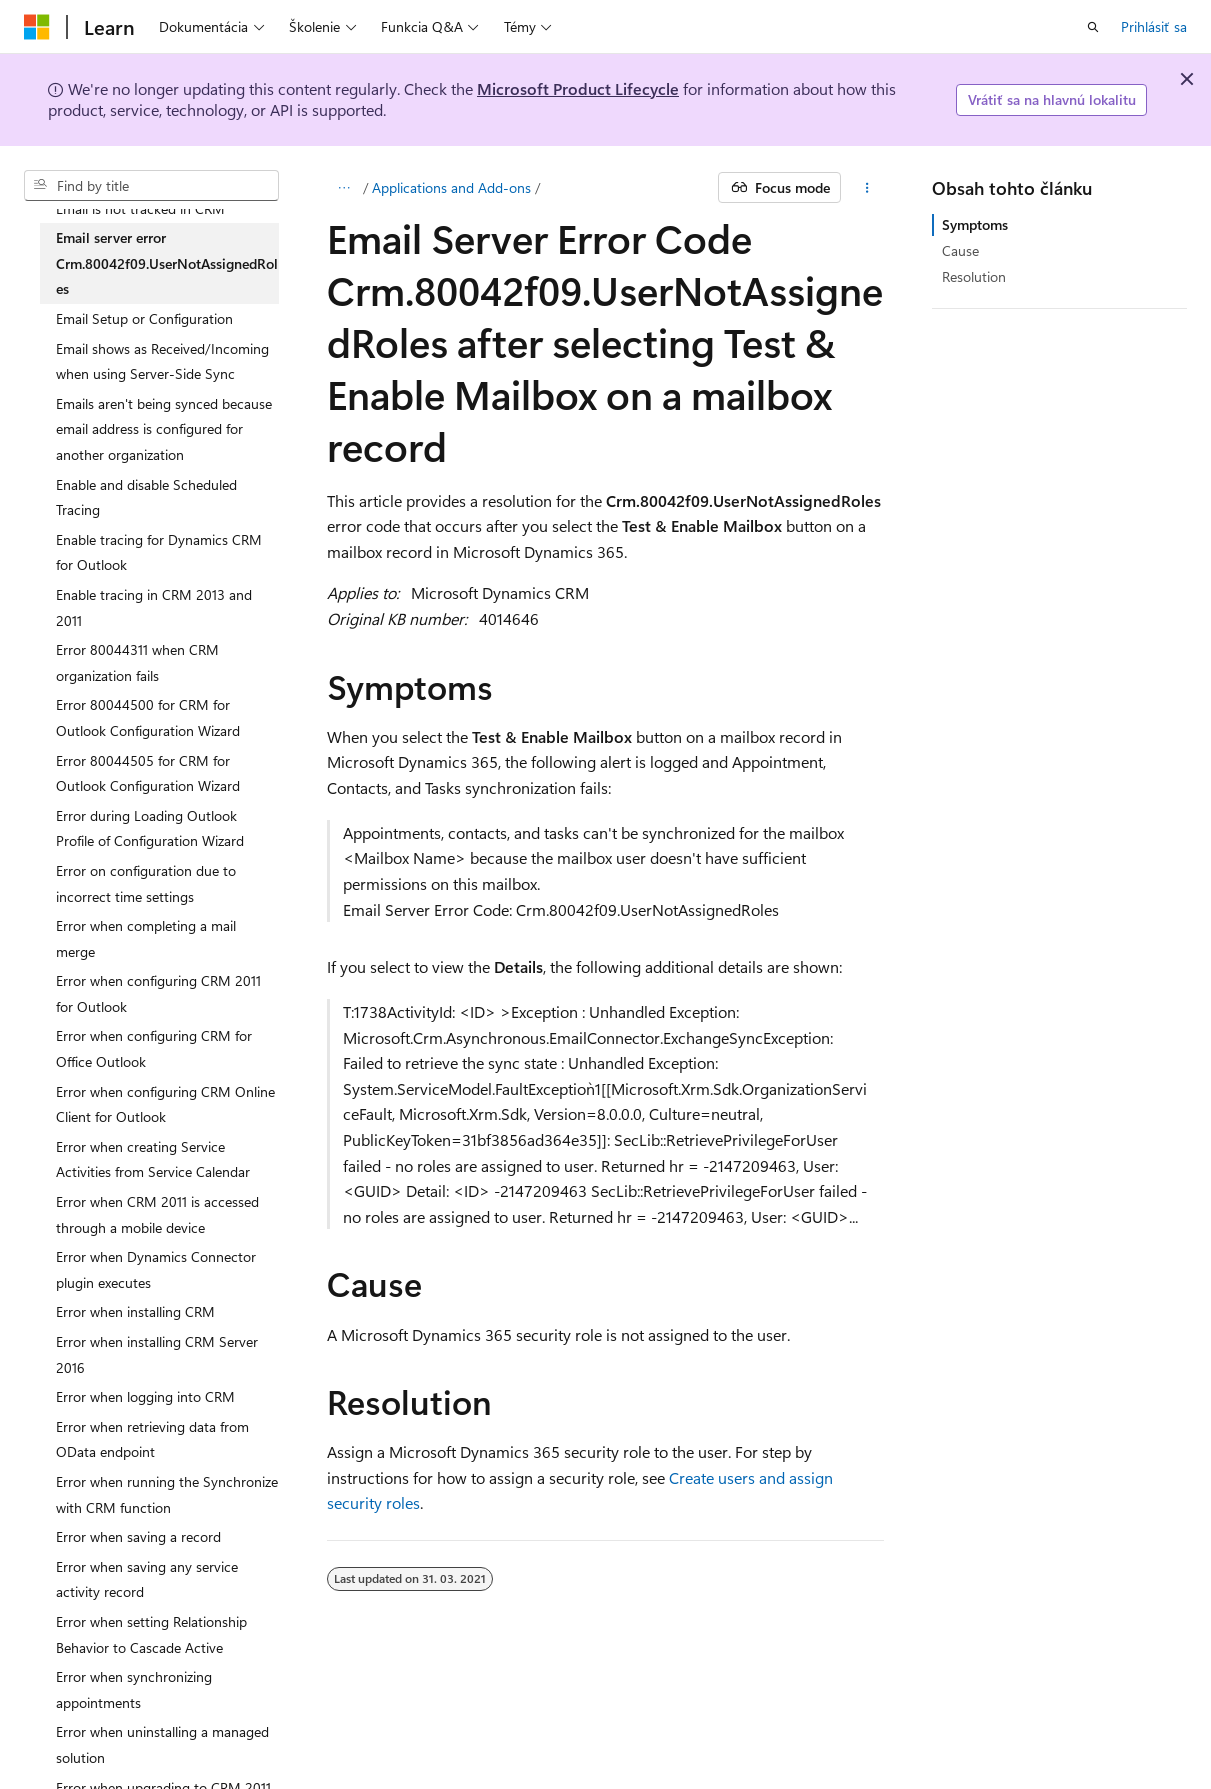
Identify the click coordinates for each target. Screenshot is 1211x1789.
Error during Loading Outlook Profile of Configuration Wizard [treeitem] (150, 828)
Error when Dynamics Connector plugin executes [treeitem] (156, 1269)
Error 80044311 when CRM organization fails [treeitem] (137, 662)
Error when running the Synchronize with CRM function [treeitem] (167, 1494)
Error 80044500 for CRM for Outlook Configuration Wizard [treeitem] (148, 717)
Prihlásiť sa (1154, 26)
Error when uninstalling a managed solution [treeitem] (162, 1744)
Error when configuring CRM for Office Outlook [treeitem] (154, 1048)
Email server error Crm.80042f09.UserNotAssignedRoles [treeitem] (167, 263)
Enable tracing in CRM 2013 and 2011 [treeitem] (154, 607)
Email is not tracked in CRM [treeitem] (140, 208)
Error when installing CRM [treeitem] (135, 1311)
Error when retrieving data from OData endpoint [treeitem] (152, 1439)
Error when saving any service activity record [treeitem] (147, 1579)
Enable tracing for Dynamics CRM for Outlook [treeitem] (159, 552)
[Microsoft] (37, 27)
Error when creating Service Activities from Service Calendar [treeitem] (153, 1159)
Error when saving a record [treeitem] (138, 1536)
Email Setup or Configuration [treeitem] (144, 318)
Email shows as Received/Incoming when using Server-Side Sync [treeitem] (162, 361)
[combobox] (151, 186)
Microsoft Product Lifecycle (578, 88)
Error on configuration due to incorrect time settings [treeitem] (146, 883)
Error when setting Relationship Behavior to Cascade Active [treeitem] (151, 1634)
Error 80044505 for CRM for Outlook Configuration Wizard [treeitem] (148, 773)
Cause (960, 250)
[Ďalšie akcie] (866, 188)
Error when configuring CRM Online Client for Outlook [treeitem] (165, 1104)
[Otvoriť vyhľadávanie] (1093, 27)
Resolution (974, 276)
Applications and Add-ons (451, 187)
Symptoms (975, 224)
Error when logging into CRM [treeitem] (145, 1396)
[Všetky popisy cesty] (344, 188)
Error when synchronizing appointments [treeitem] (134, 1689)
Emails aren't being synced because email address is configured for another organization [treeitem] (164, 429)
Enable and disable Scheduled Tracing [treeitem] (146, 497)
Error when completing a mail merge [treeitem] (146, 938)
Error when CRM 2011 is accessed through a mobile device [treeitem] (157, 1214)
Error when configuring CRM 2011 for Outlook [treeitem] (158, 993)
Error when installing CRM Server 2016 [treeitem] (157, 1354)
